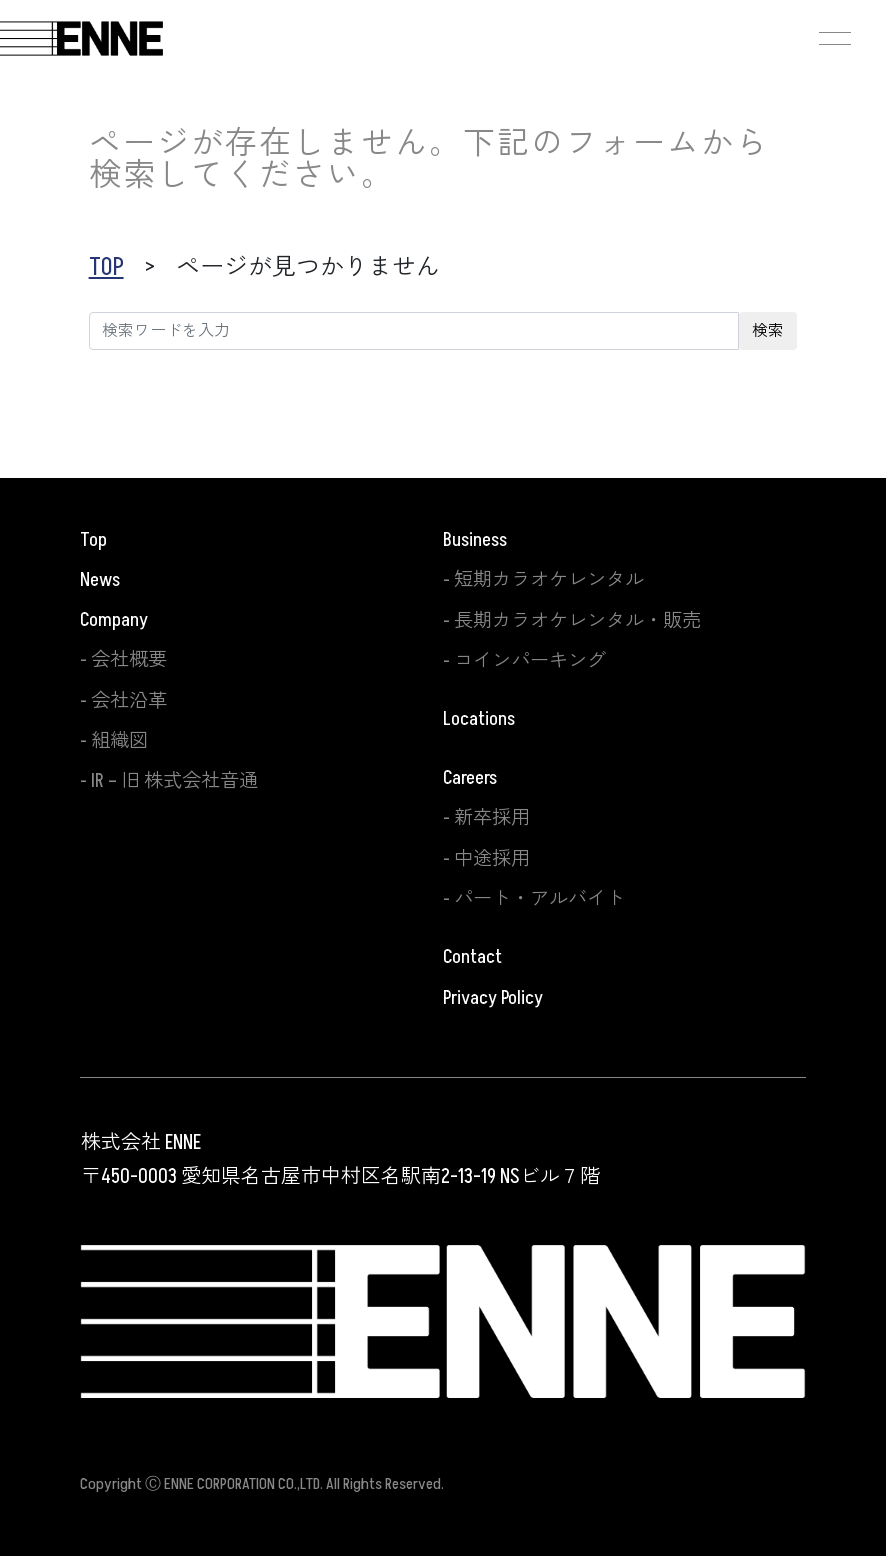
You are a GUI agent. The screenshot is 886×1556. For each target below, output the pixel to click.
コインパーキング (530, 661)
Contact (472, 957)
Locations (479, 719)
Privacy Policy (493, 998)
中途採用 (492, 859)
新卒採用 (492, 818)
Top (93, 540)
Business (475, 540)
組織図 (119, 741)
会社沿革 (129, 701)
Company (114, 620)
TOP (106, 267)
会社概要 (129, 660)
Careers (470, 778)
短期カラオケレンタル (549, 580)
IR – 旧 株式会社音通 (174, 781)
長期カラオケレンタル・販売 (577, 621)
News (100, 580)
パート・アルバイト (539, 899)
